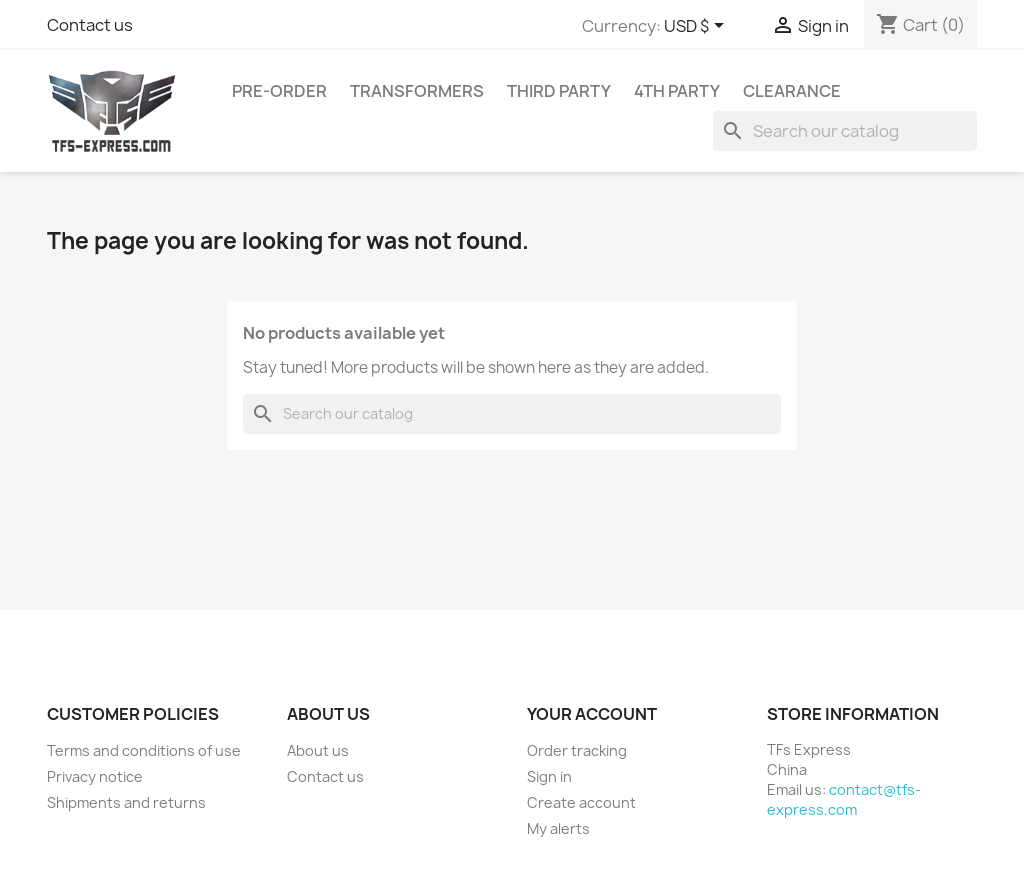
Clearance (792, 91)
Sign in (549, 776)
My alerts (558, 828)
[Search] (845, 131)
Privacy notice (95, 776)
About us (318, 750)
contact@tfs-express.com (844, 799)
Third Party (559, 91)
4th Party (677, 91)
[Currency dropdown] (697, 27)
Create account (581, 802)
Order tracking (577, 750)
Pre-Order (279, 91)
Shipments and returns (126, 802)
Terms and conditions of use (144, 750)
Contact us (90, 25)
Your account (592, 714)
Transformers (417, 91)
